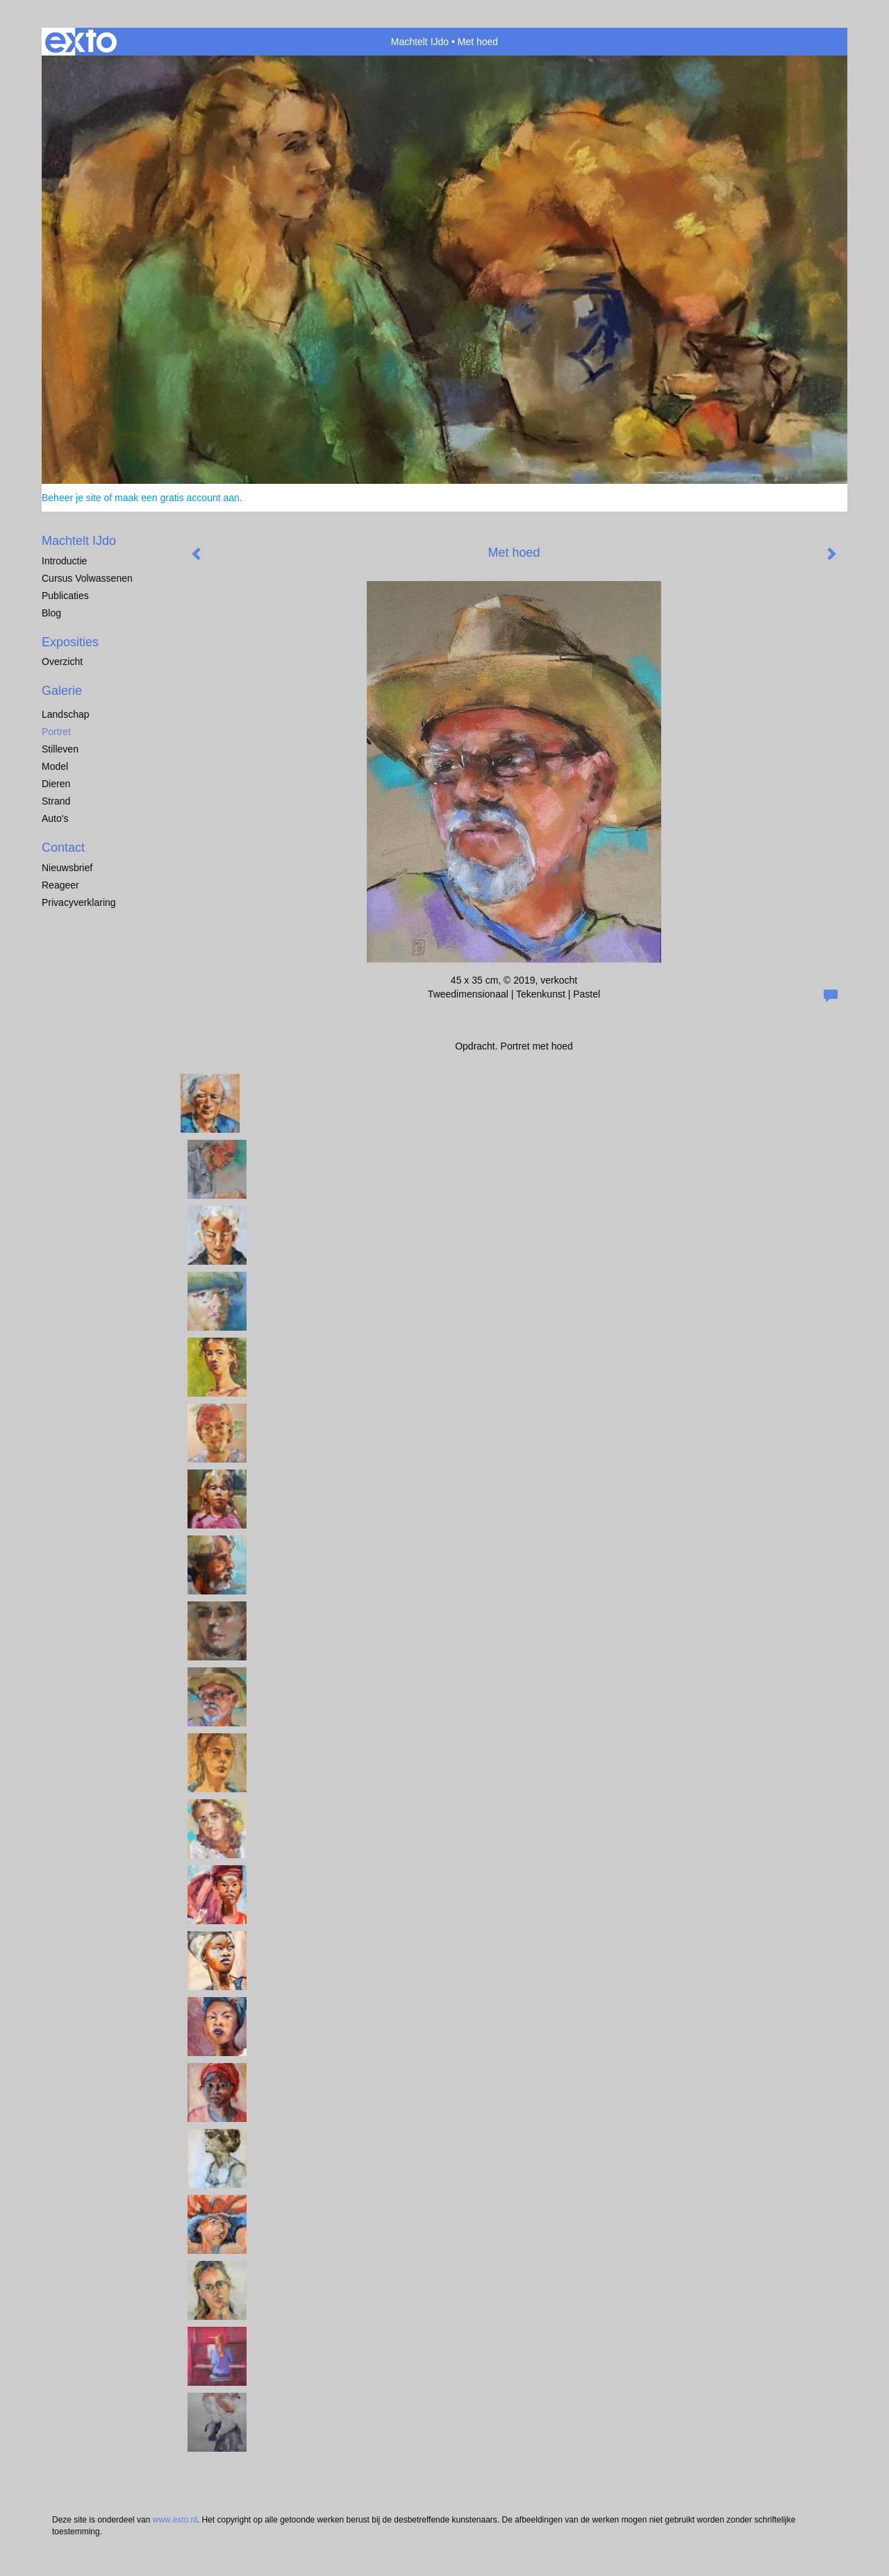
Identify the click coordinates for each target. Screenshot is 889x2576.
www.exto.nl (175, 2520)
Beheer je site (71, 497)
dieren (56, 783)
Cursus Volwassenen (87, 578)
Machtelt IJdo (420, 41)
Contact (63, 848)
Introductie (64, 560)
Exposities (70, 642)
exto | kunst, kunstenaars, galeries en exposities (81, 42)
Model (55, 766)
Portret (56, 731)
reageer (60, 885)
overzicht (62, 661)
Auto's (55, 818)
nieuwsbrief (67, 867)
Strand (56, 801)
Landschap (66, 714)
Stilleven (60, 749)
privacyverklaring (79, 902)
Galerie (62, 691)
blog (51, 612)
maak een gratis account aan (177, 497)
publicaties (65, 595)
